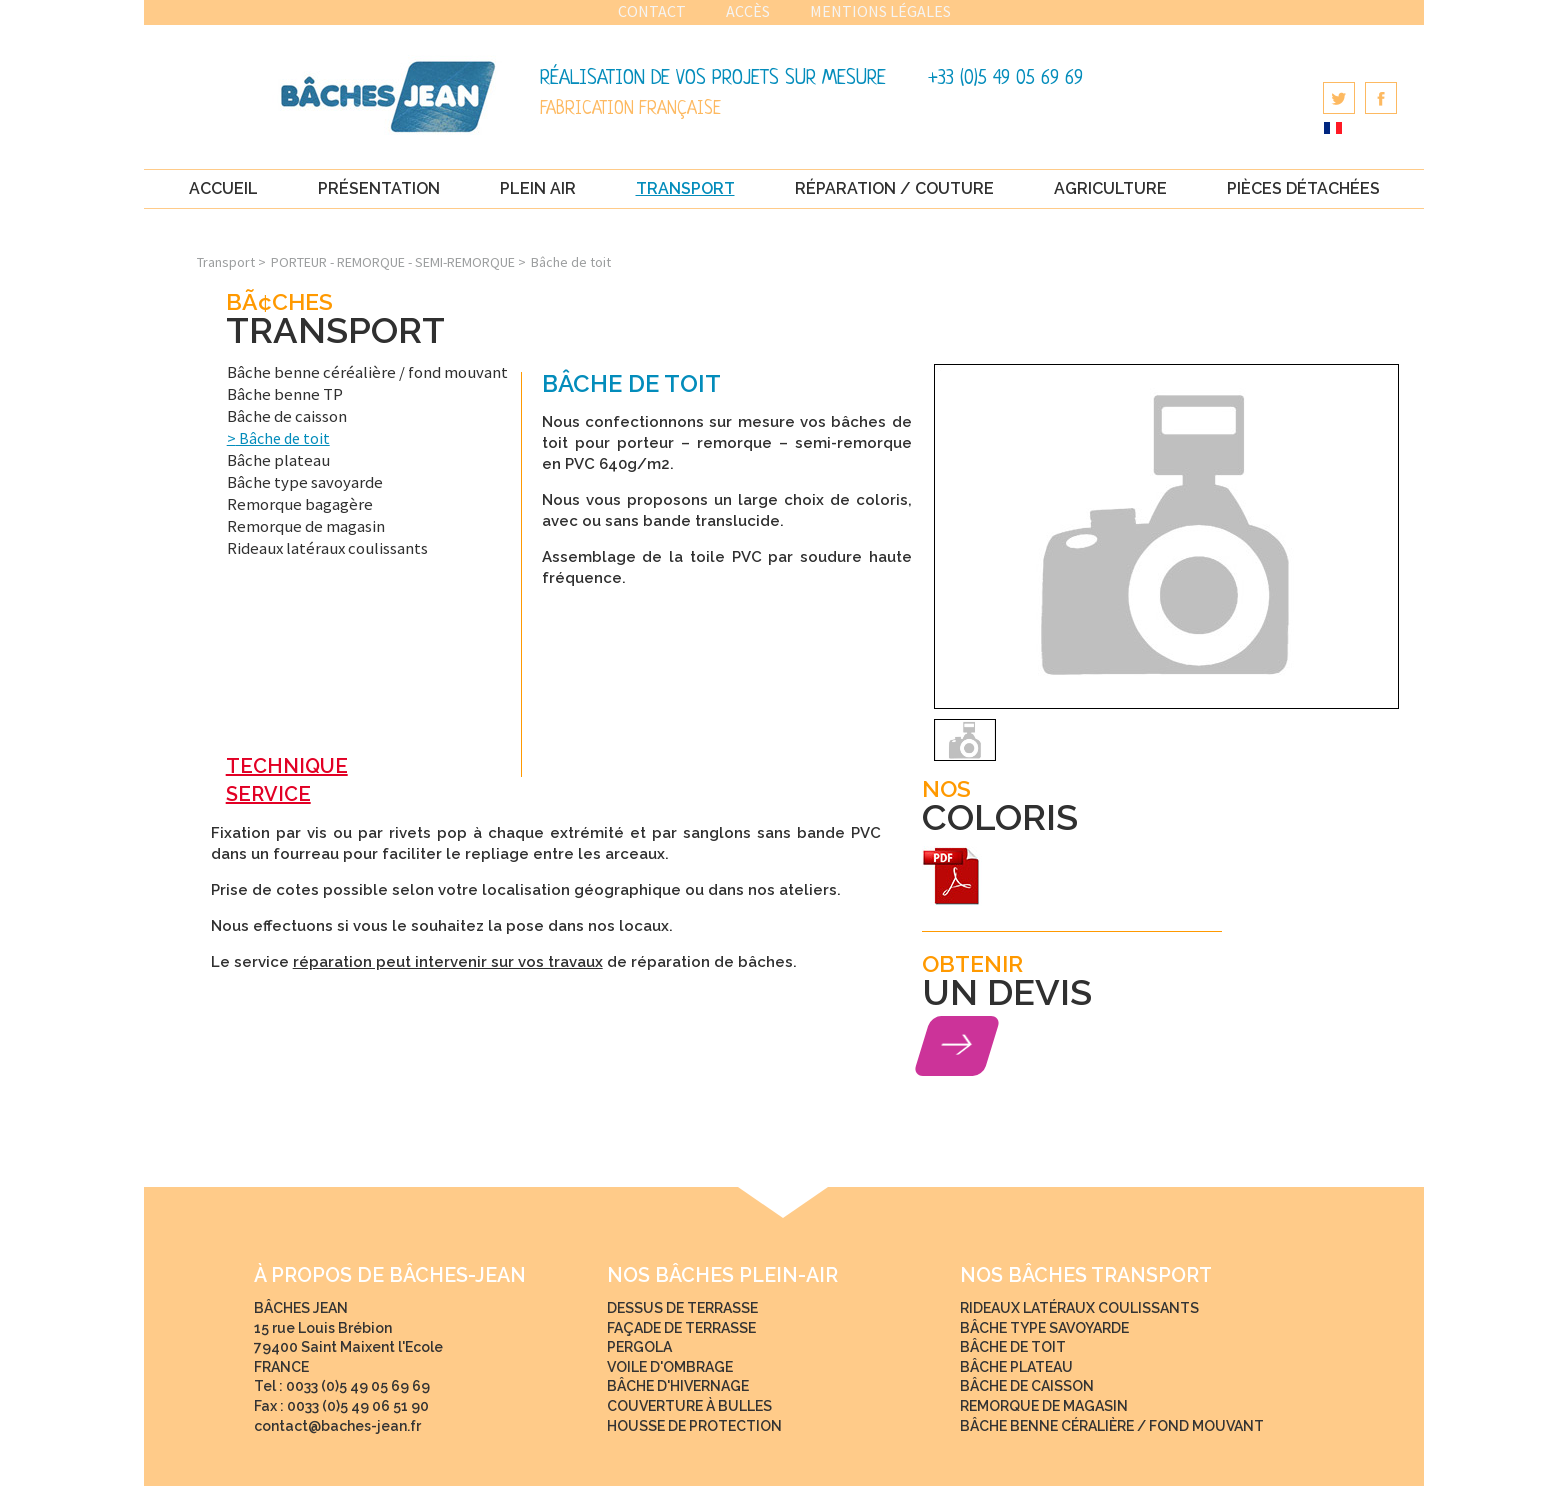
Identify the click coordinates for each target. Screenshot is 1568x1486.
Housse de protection (694, 1426)
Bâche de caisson (287, 416)
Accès (748, 11)
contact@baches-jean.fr (337, 1426)
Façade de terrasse (681, 1328)
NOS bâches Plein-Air (722, 1275)
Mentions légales (880, 11)
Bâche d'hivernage (678, 1386)
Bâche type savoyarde (305, 482)
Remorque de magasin (306, 526)
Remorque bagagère (300, 504)
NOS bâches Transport (1086, 1275)
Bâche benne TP (285, 394)
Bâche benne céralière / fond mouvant (1112, 1426)
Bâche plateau (278, 460)
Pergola (639, 1347)
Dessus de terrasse (682, 1308)
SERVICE (268, 794)
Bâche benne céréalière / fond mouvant (367, 372)
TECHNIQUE (287, 766)
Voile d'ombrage (670, 1367)
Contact (652, 11)
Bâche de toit (283, 438)
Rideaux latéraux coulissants (327, 548)
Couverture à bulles (689, 1406)
